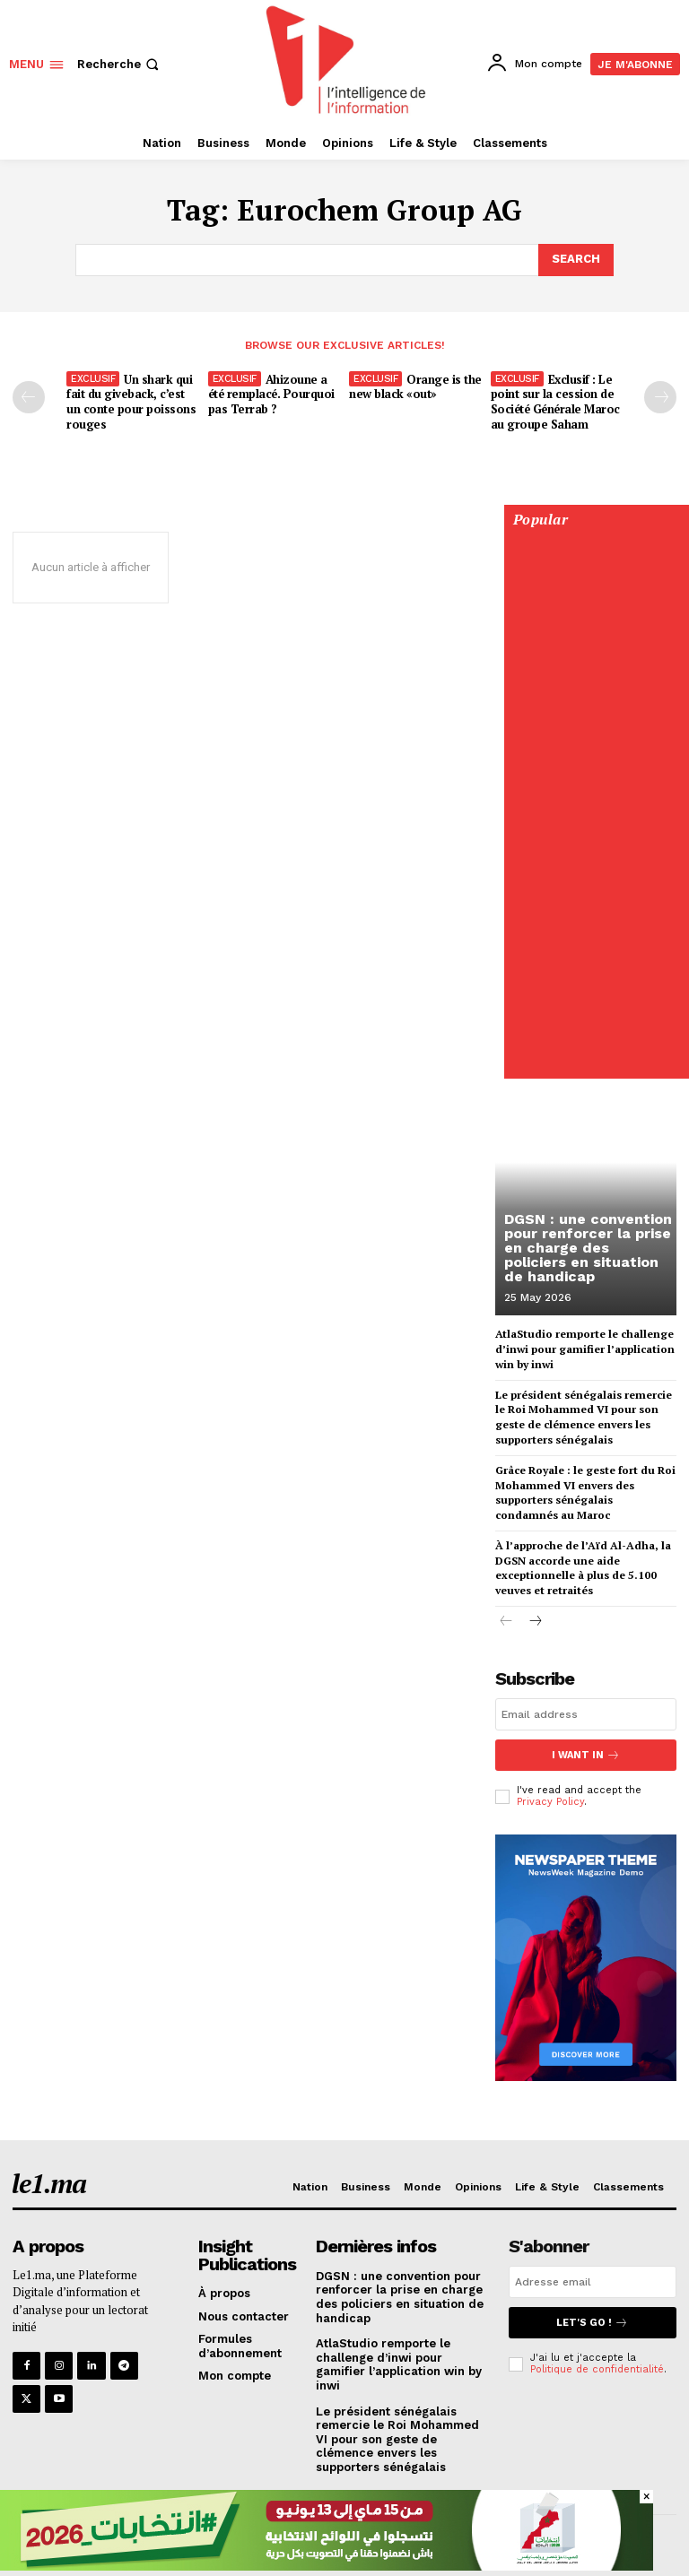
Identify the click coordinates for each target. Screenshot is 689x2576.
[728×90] (326, 2566)
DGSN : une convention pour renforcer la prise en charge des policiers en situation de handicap (588, 1247)
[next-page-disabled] (660, 397)
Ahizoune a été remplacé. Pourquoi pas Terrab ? (271, 394)
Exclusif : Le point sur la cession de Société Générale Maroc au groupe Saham (555, 402)
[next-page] (535, 1622)
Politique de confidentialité (597, 2369)
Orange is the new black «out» (415, 387)
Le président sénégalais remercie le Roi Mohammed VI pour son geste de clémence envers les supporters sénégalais (583, 1416)
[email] (585, 1714)
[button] (119, 64)
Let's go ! (592, 2322)
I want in (586, 1755)
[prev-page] (29, 397)
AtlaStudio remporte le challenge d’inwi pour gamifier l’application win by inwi (585, 1349)
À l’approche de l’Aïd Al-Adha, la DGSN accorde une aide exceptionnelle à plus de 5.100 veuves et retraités (583, 1568)
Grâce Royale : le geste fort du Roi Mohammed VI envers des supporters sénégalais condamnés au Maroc (585, 1492)
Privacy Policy (550, 1802)
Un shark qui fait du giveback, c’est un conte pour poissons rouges (131, 402)
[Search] (576, 260)
